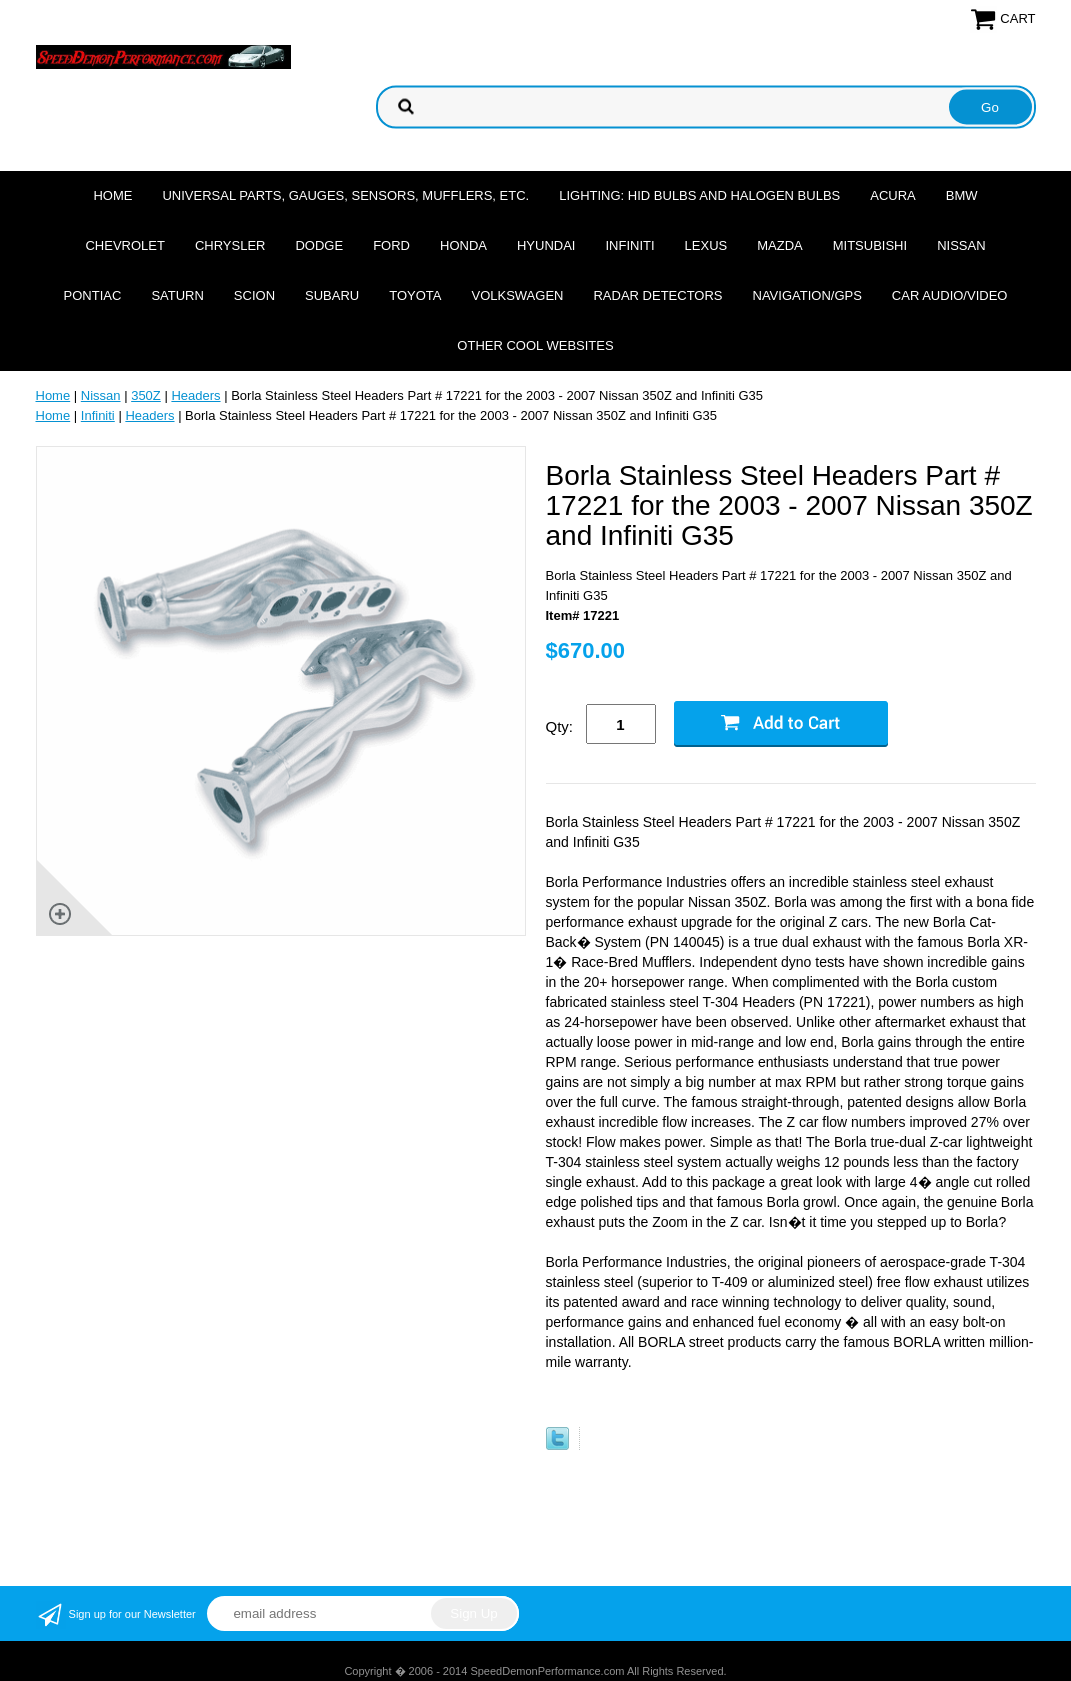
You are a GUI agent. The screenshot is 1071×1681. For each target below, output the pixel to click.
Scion (254, 295)
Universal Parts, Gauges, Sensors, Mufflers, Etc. (345, 195)
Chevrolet (124, 245)
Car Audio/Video (950, 295)
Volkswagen (517, 295)
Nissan (961, 245)
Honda (463, 245)
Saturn (177, 295)
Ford (391, 245)
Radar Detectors (657, 295)
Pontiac (93, 295)
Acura (893, 195)
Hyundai (546, 245)
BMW (962, 195)
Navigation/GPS (807, 295)
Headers (195, 395)
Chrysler (230, 245)
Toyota (415, 295)
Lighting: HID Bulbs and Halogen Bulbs (699, 195)
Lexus (706, 245)
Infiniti (629, 245)
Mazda (780, 245)
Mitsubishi (870, 245)
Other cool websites (535, 345)
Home (112, 195)
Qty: (560, 726)
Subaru (332, 295)
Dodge (319, 245)
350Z (146, 395)
